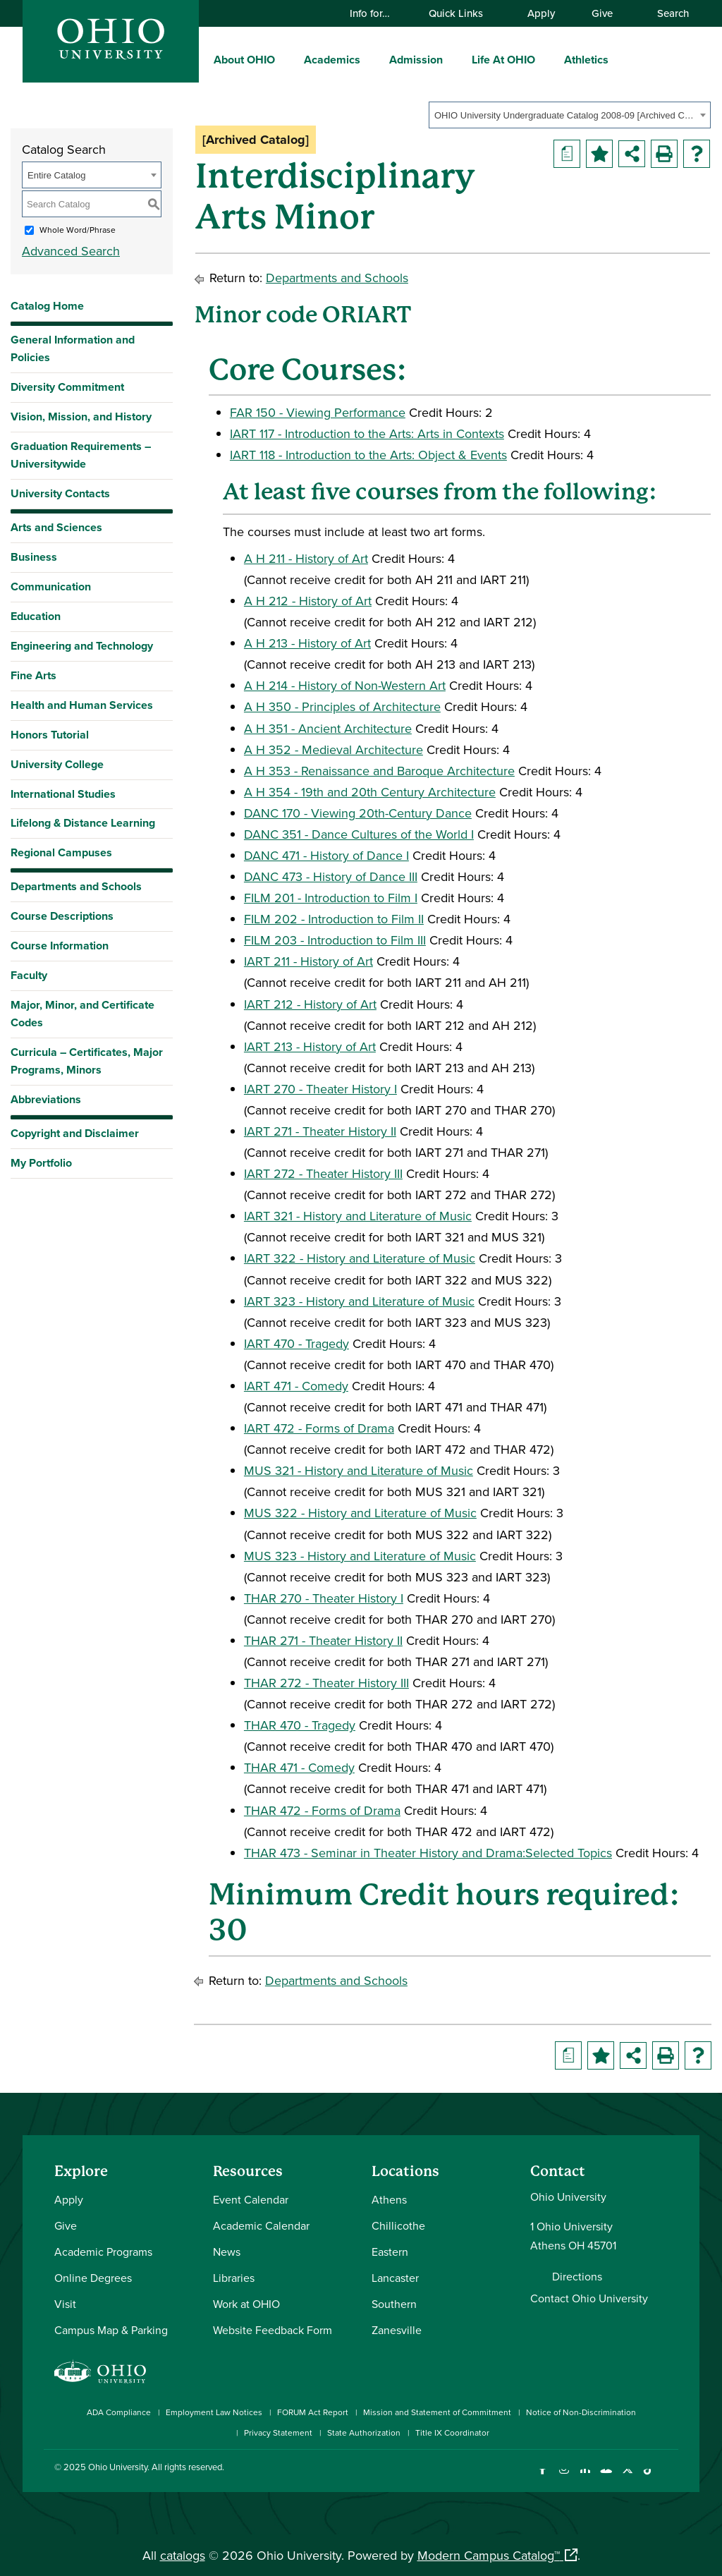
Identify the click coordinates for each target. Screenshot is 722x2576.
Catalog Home (47, 306)
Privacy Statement (278, 2432)
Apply (541, 13)
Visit (65, 2303)
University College (57, 764)
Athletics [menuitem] (586, 59)
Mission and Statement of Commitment (437, 2412)
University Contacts (60, 493)
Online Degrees (93, 2277)
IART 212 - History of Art (310, 1004)
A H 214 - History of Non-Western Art (345, 685)
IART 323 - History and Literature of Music (359, 1301)
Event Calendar (250, 2199)
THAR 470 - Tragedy (299, 1725)
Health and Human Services (82, 705)
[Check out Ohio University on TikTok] (648, 2477)
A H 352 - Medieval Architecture (333, 749)
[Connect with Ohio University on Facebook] (542, 2477)
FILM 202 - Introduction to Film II (334, 919)
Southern (394, 2303)
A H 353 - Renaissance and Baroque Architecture (379, 770)
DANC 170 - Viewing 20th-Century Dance (358, 813)
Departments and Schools (76, 886)
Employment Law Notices (214, 2412)
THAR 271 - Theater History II (323, 1640)
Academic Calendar (261, 2225)
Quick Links (462, 13)
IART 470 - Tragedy (296, 1343)
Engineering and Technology (82, 646)
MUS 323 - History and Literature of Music (360, 1556)
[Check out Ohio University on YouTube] (606, 2477)
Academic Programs (103, 2251)
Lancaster (395, 2277)
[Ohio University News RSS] (669, 2477)
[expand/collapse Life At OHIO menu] (545, 59)
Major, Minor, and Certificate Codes (82, 1014)
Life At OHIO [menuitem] (503, 59)
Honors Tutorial (50, 735)
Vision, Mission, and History (81, 416)
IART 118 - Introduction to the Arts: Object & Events (368, 454)
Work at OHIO (246, 2303)
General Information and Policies (73, 348)
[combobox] (570, 115)
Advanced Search (71, 251)
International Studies (63, 794)
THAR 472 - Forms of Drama (322, 1810)
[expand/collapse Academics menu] (371, 59)
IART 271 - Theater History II (320, 1131)
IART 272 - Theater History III (323, 1173)
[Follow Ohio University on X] (627, 2477)
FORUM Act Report (312, 2412)
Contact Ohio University (589, 2298)
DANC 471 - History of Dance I (326, 855)
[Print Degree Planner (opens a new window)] (566, 154)
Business (34, 557)
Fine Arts (33, 675)
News (226, 2251)
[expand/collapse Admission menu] (453, 59)
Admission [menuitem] (416, 59)
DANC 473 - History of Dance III (330, 876)
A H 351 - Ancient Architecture (328, 728)
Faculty (29, 975)
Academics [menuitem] (332, 59)
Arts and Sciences (56, 527)
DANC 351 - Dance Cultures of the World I (359, 834)
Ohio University (117, 2466)
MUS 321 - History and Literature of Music (358, 1470)
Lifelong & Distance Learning (83, 823)
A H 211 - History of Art (306, 558)
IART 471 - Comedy (296, 1386)
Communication (51, 586)
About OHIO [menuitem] (244, 59)
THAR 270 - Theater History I (323, 1598)
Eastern (390, 2251)
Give (602, 13)
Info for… (376, 13)
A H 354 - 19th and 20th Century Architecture (370, 792)
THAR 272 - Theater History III (326, 1682)
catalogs (182, 2555)
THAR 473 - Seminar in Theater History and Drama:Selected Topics (428, 1852)
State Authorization (363, 2432)
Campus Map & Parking (111, 2330)
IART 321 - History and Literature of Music (358, 1216)
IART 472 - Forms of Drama (319, 1428)
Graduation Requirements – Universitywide (81, 455)
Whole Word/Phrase (77, 230)
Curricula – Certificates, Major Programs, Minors (87, 1061)
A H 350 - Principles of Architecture (342, 706)
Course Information (60, 945)
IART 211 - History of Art (308, 961)
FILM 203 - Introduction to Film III (335, 940)
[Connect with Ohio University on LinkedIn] (585, 2477)
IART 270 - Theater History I (320, 1089)
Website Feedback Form (272, 2330)
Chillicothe (398, 2225)
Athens (389, 2199)
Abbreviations (46, 1099)
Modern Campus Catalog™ (488, 2555)
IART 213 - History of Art (310, 1046)
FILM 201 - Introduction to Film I (330, 897)
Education (36, 616)
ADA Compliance (119, 2412)
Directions (577, 2276)
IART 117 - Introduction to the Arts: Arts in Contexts (367, 433)
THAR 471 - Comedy (299, 1767)
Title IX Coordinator (452, 2432)
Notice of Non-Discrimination (581, 2412)
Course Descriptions (62, 916)
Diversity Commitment (67, 387)
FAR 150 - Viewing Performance (317, 412)
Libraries (234, 2277)
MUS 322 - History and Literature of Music (360, 1512)
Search (666, 13)
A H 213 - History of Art (307, 643)
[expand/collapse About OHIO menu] (285, 59)
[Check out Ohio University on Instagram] (564, 2477)
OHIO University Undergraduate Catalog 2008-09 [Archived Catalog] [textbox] (565, 115)
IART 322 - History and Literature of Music (359, 1258)
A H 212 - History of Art (308, 600)
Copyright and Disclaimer (75, 1133)
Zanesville (397, 2330)
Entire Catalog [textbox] (56, 175)
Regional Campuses (61, 852)
